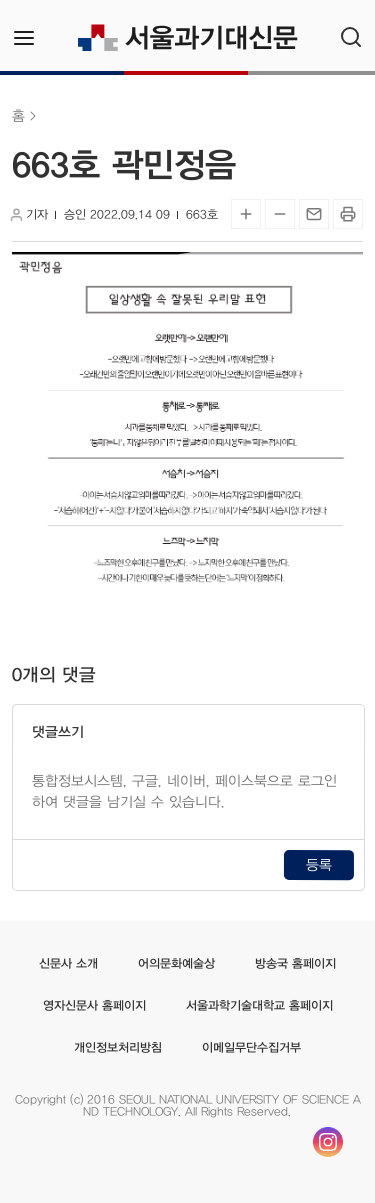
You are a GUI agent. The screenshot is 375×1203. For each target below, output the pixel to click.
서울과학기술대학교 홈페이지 (258, 1005)
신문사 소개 (68, 963)
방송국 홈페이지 (295, 963)
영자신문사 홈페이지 (93, 1005)
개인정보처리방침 (118, 1047)
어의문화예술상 (176, 963)
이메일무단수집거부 (251, 1047)
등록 (319, 865)
